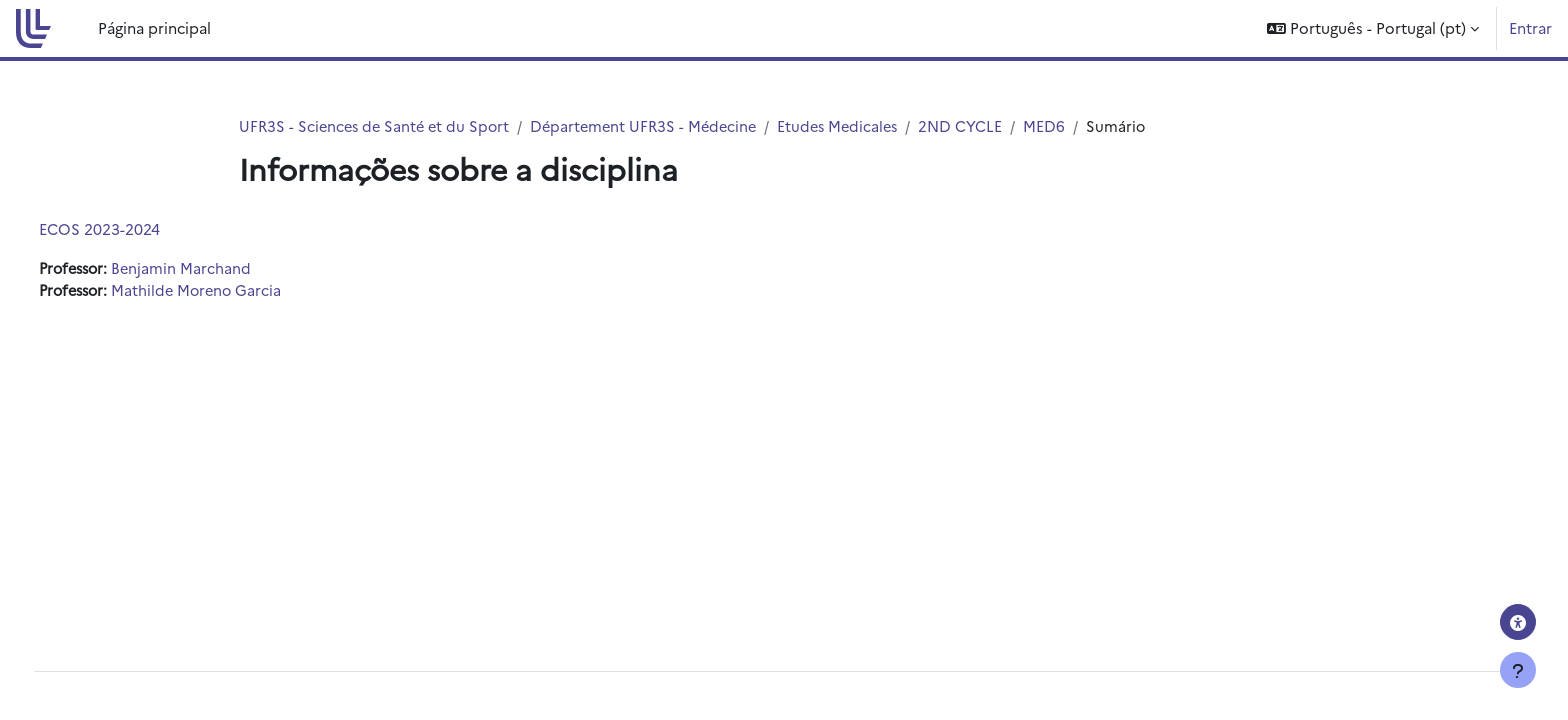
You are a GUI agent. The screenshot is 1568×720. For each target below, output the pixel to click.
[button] (1373, 28)
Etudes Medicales (854, 126)
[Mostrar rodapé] (1518, 670)
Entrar (1530, 27)
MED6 (1065, 126)
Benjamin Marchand (224, 269)
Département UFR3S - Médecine (654, 126)
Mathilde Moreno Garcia (241, 291)
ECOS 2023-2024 (136, 229)
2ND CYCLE (980, 126)
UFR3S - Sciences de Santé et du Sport (378, 126)
